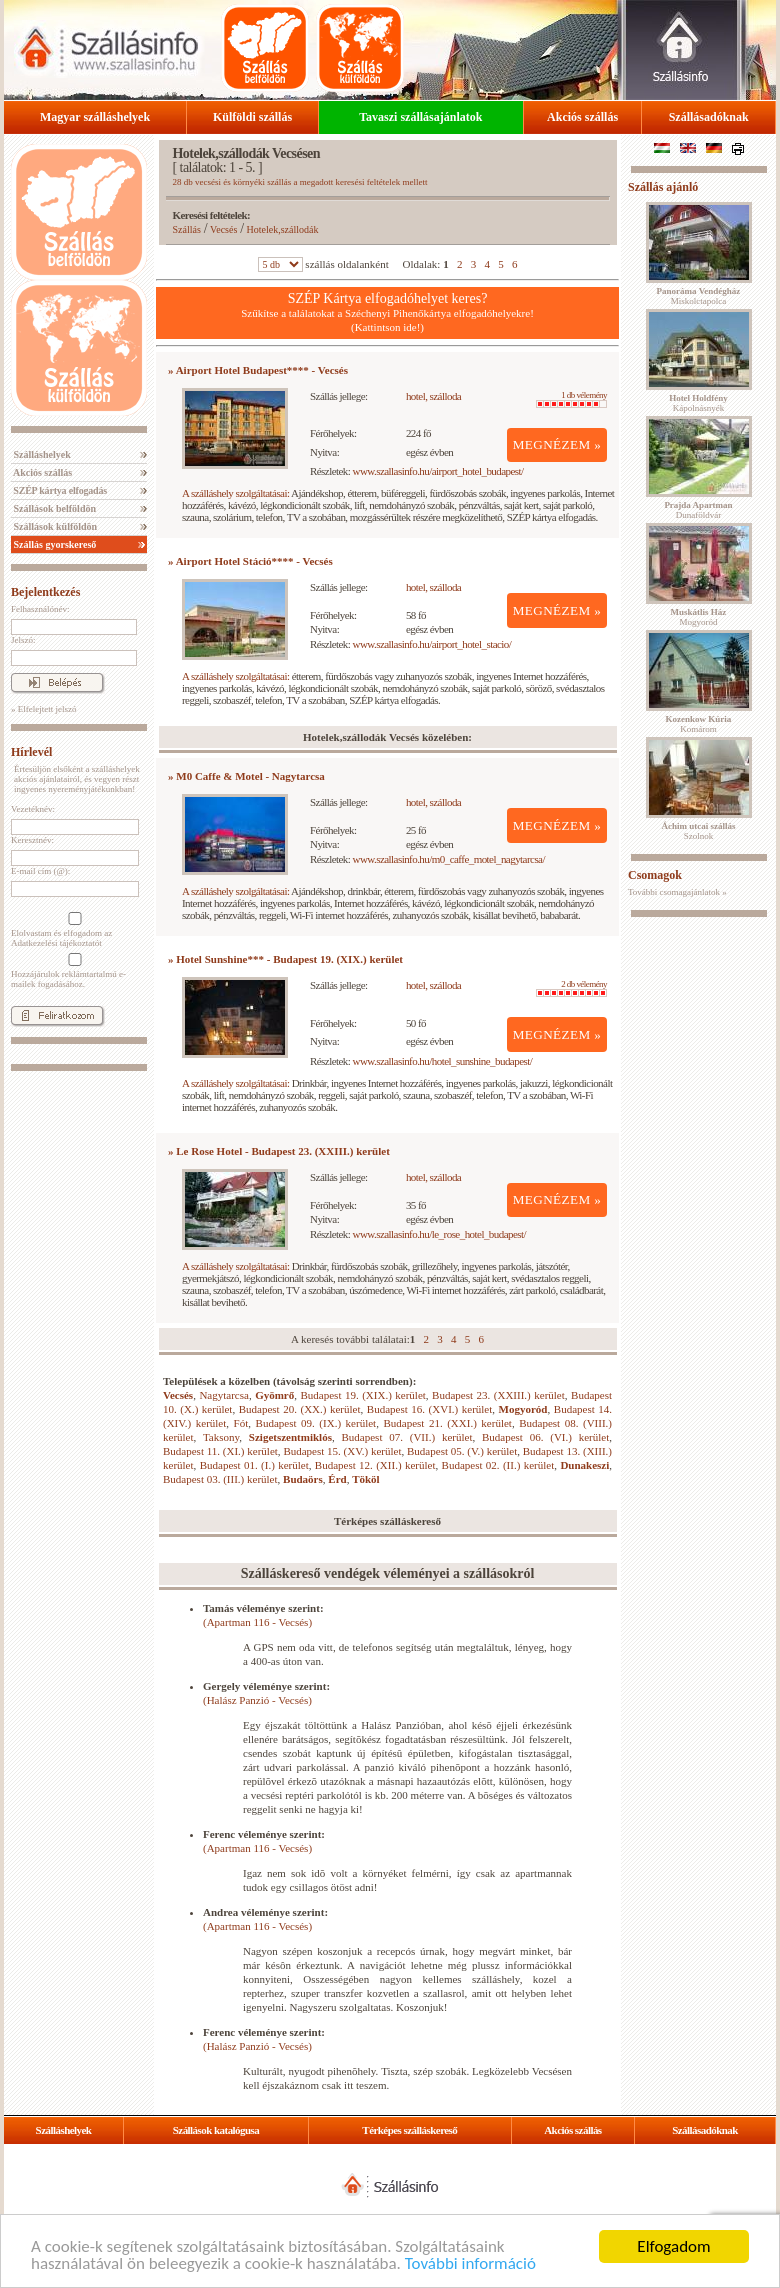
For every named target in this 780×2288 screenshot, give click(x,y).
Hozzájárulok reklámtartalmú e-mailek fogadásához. (73, 971)
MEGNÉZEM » (557, 444)
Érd (337, 1479)
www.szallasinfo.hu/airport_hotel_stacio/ (432, 644)
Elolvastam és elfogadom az (73, 930)
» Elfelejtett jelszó (43, 709)
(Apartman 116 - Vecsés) (257, 1622)
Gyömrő (274, 1395)
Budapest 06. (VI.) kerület (545, 1437)
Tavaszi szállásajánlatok (420, 117)
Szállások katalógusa (216, 2130)
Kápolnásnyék (698, 403)
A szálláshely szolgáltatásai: (235, 493)
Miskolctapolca (699, 296)
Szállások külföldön (54, 526)
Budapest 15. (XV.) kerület (342, 1451)
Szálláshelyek (41, 454)
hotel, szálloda (433, 396)
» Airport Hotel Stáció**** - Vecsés (250, 561)
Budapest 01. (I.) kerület (254, 1465)
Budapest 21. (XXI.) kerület (447, 1423)
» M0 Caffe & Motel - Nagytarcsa (246, 776)
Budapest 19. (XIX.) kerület (363, 1395)
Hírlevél (31, 752)
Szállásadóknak (709, 117)
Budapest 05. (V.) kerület (462, 1451)
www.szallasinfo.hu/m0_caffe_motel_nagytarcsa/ (449, 859)
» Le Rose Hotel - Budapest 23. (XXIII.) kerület (279, 1151)
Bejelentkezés (45, 592)
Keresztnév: (32, 840)
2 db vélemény (571, 988)
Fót (241, 1423)
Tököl (366, 1479)
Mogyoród (523, 1409)
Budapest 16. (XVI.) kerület (429, 1409)
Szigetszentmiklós (290, 1437)
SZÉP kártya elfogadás (59, 490)
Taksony (221, 1437)
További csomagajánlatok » (677, 892)
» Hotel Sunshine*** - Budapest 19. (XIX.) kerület (285, 959)
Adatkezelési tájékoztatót (56, 943)
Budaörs (303, 1479)
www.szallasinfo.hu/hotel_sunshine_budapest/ (443, 1061)
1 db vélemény (571, 399)
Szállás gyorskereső (53, 544)
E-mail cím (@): (40, 871)
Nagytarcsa (223, 1395)
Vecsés (223, 229)
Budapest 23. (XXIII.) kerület (498, 1395)
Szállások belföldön (53, 508)
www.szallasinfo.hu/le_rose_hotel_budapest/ (440, 1234)
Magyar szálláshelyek (95, 117)
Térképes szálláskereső (409, 2130)
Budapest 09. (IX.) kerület (316, 1423)
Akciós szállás (582, 117)
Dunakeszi (584, 1465)
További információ (470, 2264)
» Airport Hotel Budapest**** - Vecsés (258, 370)
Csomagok (655, 875)
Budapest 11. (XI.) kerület (220, 1451)
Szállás (187, 229)
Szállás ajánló (663, 187)
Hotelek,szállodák (283, 229)
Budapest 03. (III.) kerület (220, 1479)
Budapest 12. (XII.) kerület (375, 1465)
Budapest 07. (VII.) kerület (407, 1437)
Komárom (699, 724)
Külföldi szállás (252, 117)
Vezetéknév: (33, 809)
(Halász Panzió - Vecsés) (257, 1700)
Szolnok (699, 831)
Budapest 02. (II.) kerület (498, 1465)
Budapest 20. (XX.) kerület (300, 1409)
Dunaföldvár (698, 510)
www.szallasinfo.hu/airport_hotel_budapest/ (438, 471)
